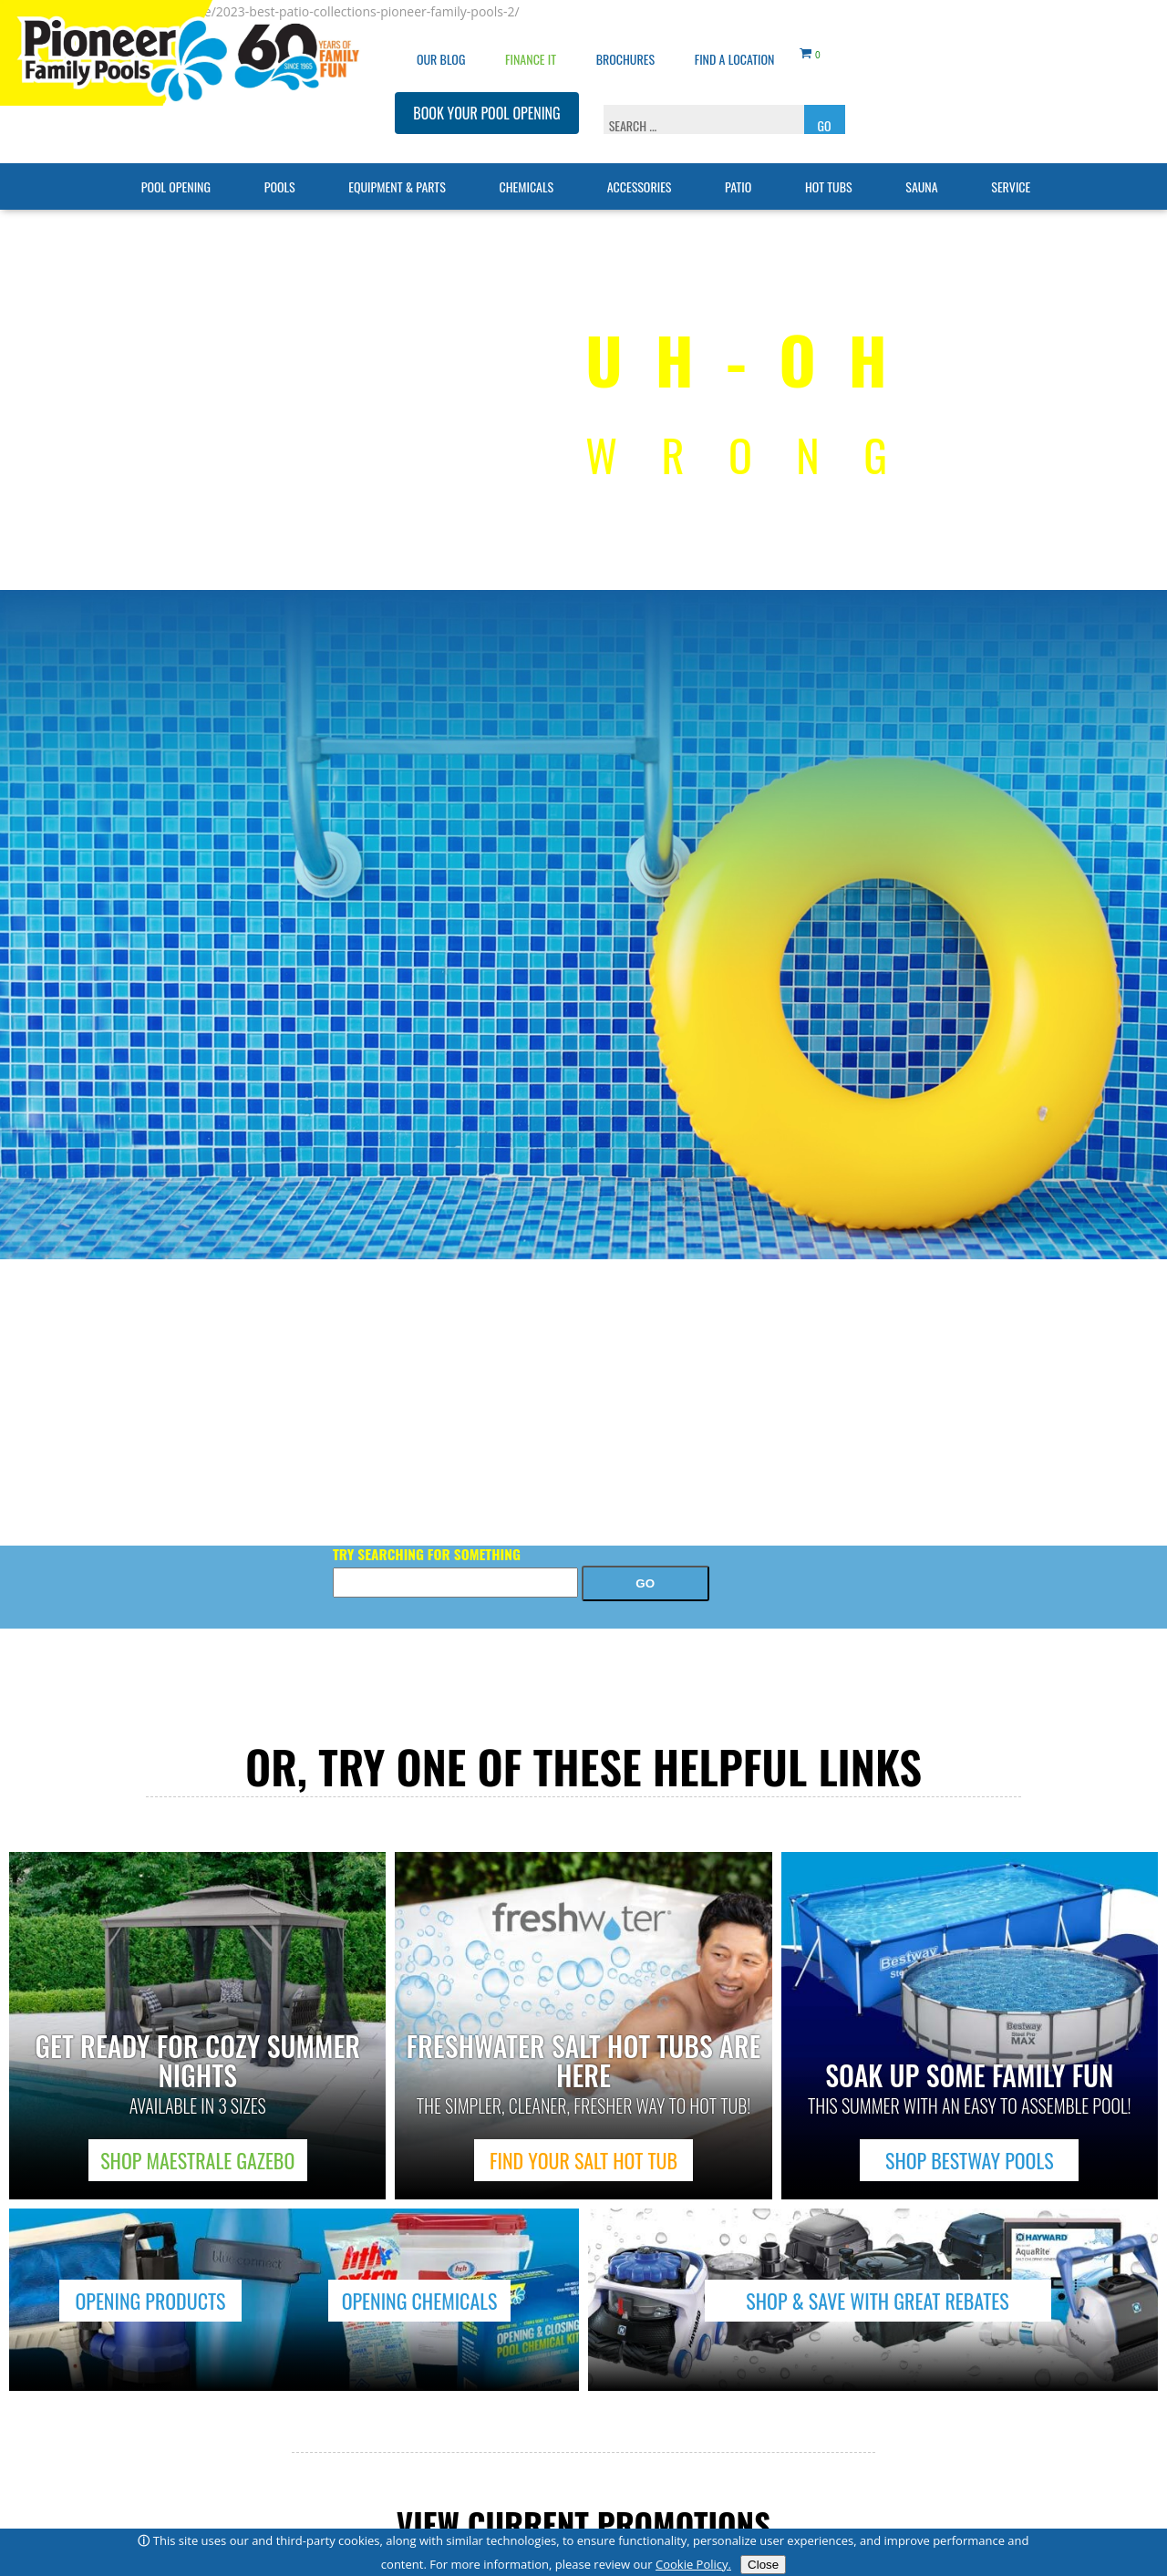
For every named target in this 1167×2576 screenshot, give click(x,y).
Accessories (639, 160)
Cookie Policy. (693, 2564)
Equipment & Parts (397, 160)
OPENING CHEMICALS (420, 2300)
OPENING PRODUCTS (150, 2300)
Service (1010, 160)
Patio (738, 160)
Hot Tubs (828, 160)
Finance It (530, 32)
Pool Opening (176, 160)
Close (763, 2564)
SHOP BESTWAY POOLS (969, 2160)
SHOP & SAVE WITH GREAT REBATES (877, 2300)
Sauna (921, 160)
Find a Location (735, 32)
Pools (279, 160)
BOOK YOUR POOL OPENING (486, 87)
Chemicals (526, 160)
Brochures (625, 32)
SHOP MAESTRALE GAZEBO (197, 2160)
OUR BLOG (441, 32)
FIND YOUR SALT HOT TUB (583, 2160)
